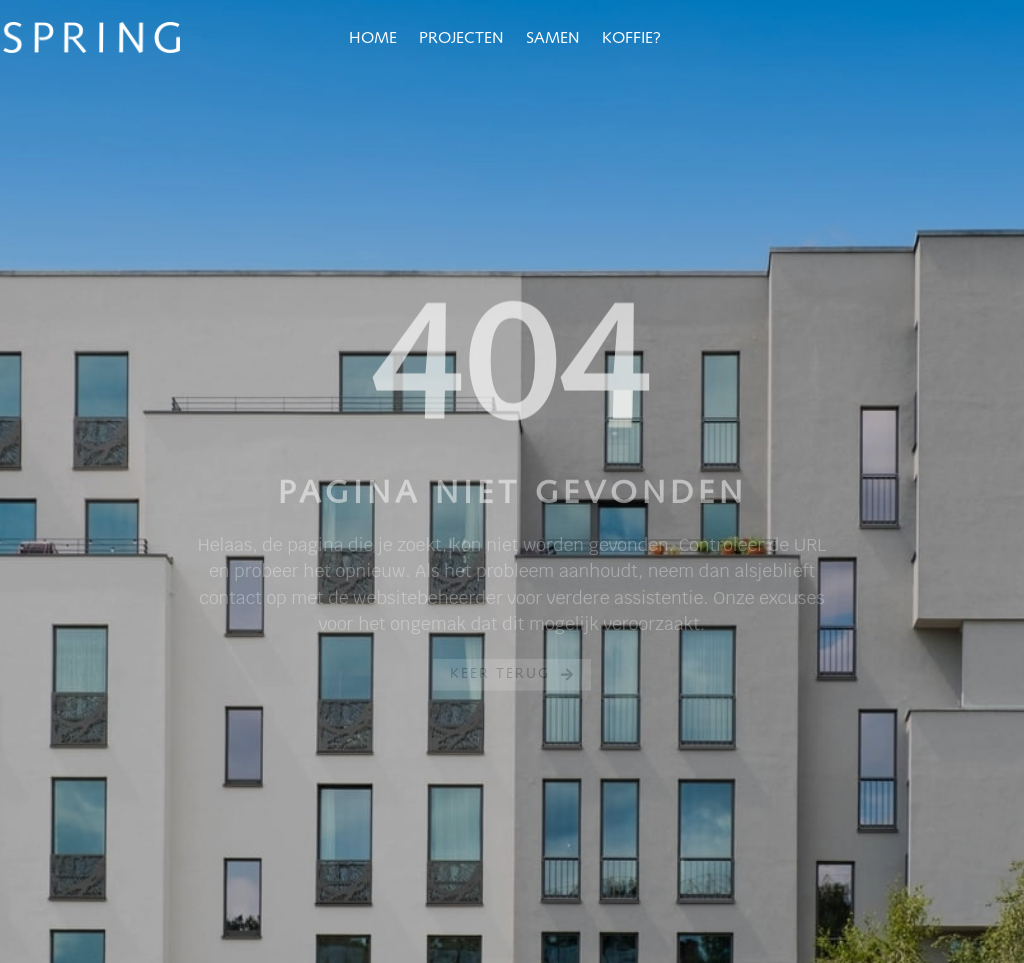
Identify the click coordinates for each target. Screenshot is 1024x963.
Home (373, 39)
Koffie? (631, 39)
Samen (553, 39)
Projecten (461, 39)
